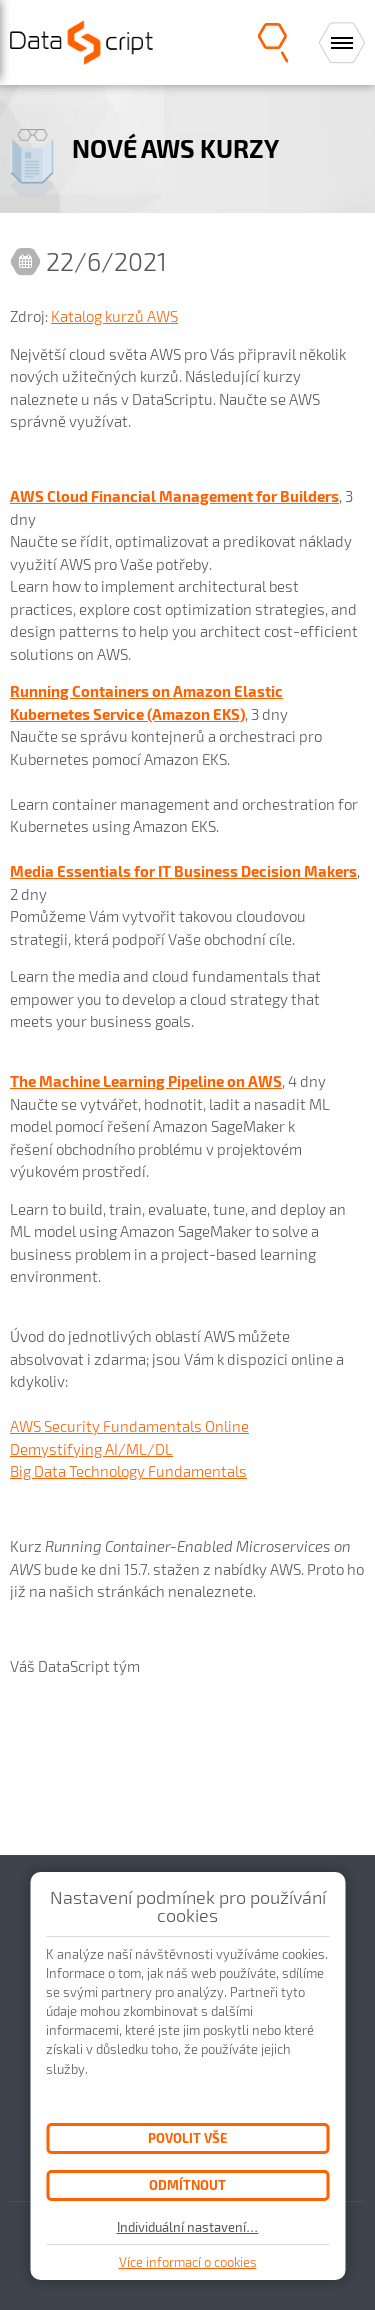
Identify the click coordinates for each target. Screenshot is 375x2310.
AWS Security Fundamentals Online (129, 1426)
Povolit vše (187, 2137)
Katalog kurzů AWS (114, 316)
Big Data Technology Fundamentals (128, 1471)
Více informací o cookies (188, 2262)
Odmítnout (187, 2184)
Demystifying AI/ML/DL (91, 1449)
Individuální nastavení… (188, 2227)
